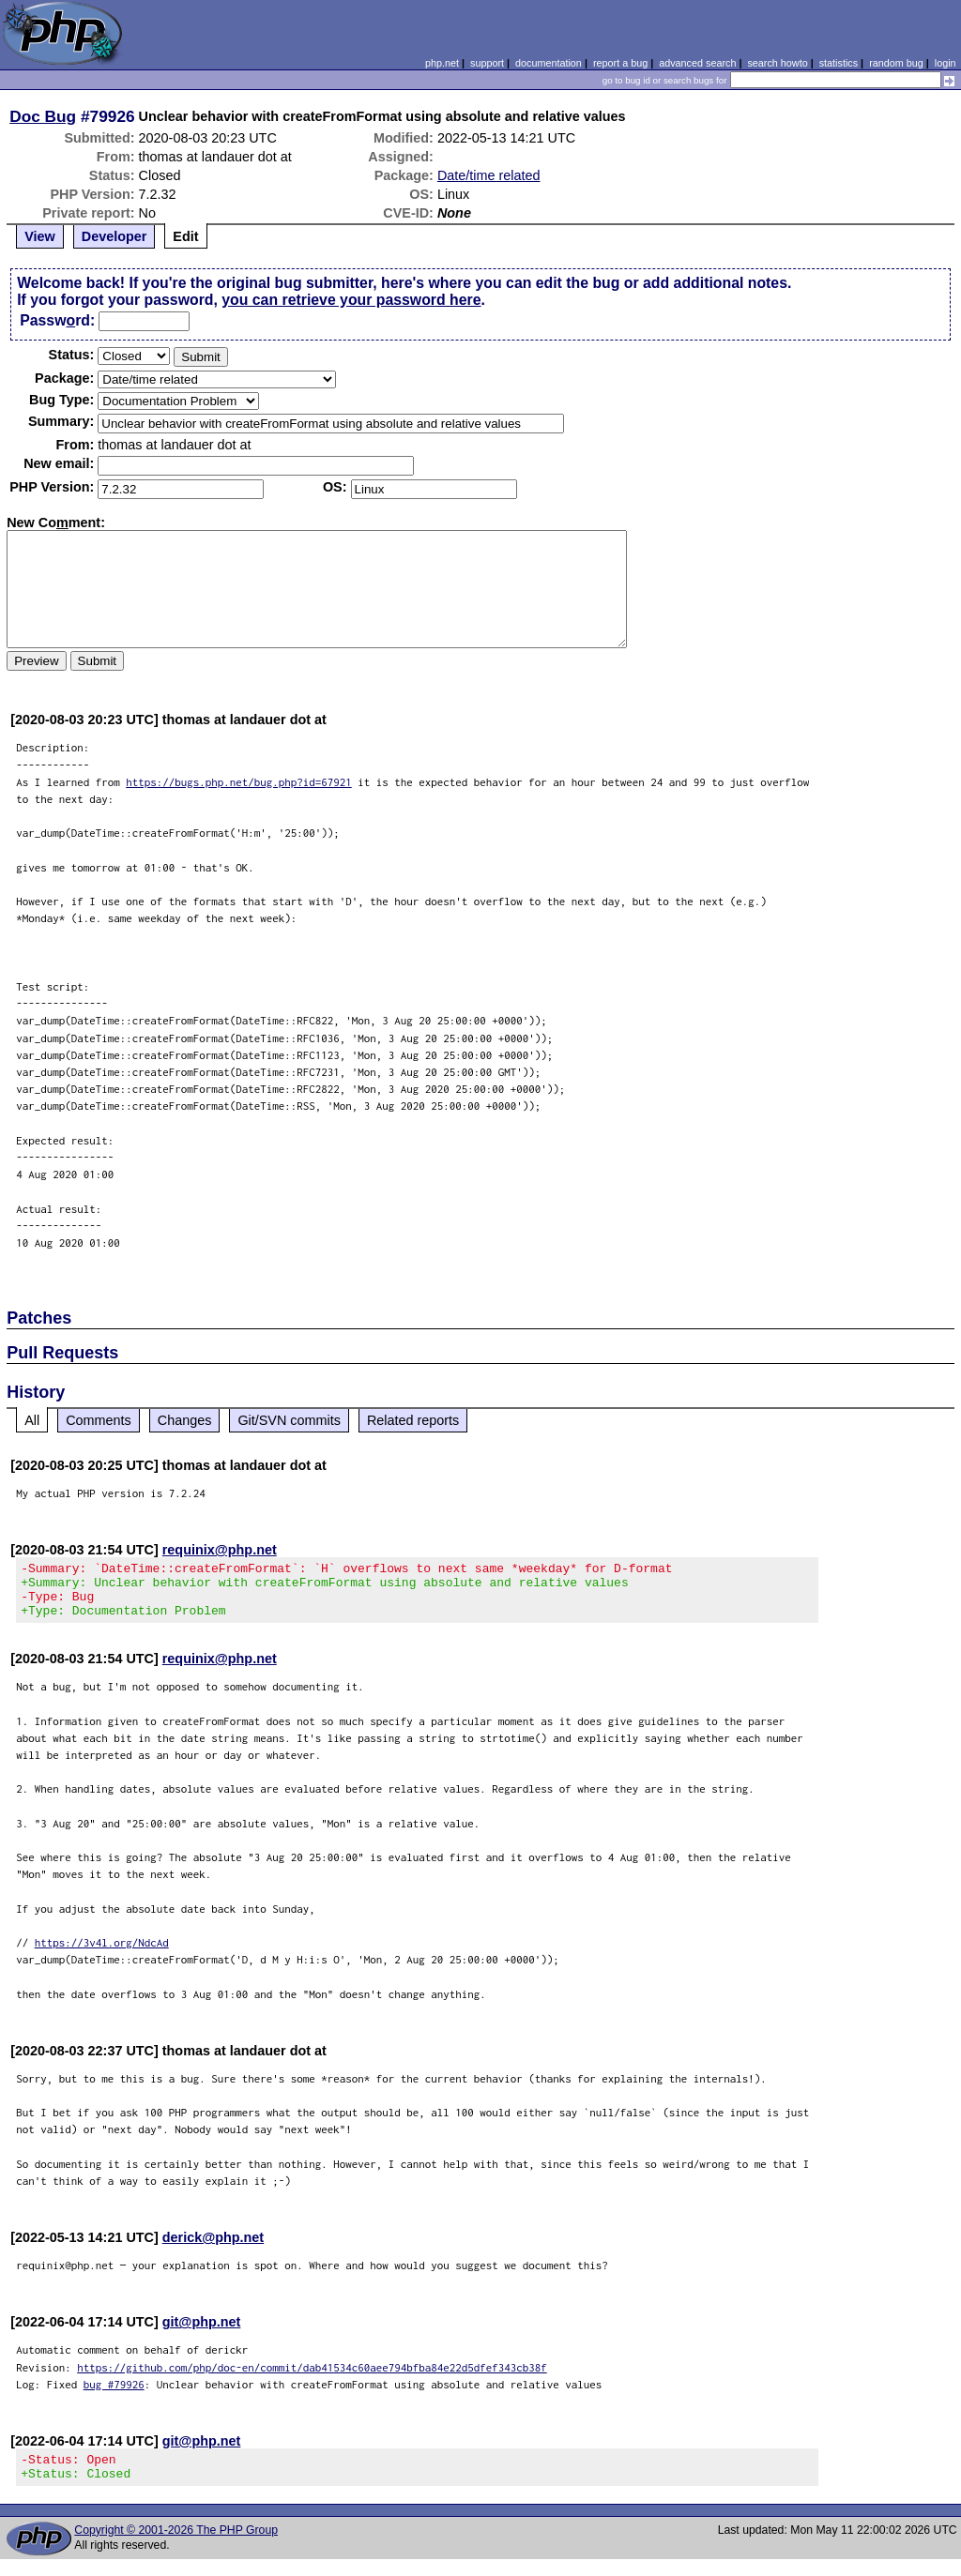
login (945, 62)
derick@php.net (213, 2248)
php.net (442, 62)
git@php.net (201, 2333)
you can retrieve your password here (350, 300)
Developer (114, 236)
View (39, 236)
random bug (896, 62)
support (487, 62)
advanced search (697, 62)
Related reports (413, 1420)
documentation (548, 62)
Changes (185, 1420)
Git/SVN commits (289, 1420)
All (31, 1420)
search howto (777, 62)
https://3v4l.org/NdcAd (102, 1953)
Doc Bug (42, 116)
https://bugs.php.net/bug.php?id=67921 (239, 782)
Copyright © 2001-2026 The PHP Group (176, 2546)
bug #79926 (114, 2395)
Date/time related (489, 175)
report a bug (620, 62)
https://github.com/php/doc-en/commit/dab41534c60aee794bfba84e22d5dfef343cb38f (312, 2378)
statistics (838, 62)
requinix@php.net (219, 1549)
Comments (98, 1420)
